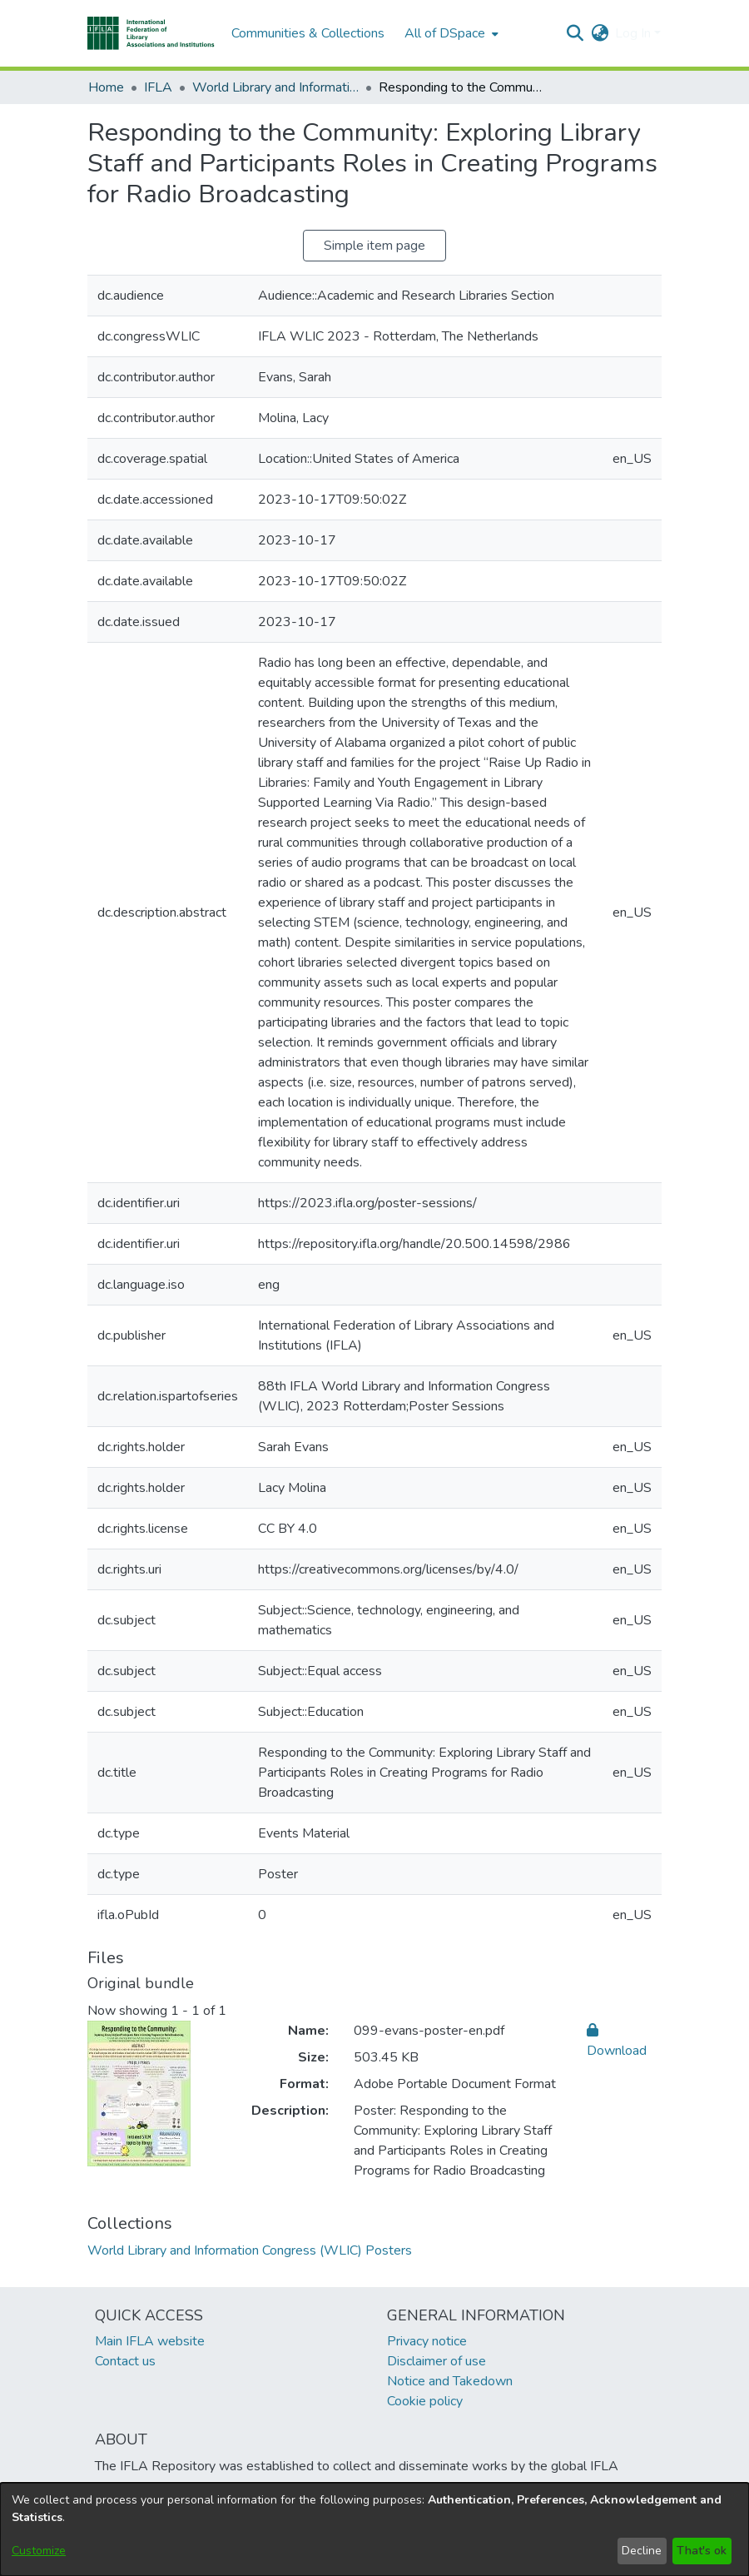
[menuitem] (450, 33)
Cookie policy (425, 2401)
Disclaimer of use (436, 2361)
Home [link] (106, 87)
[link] (249, 2250)
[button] (151, 33)
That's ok (702, 2551)
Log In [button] (634, 33)
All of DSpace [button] (444, 33)
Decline (642, 2551)
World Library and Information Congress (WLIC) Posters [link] (275, 87)
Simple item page (374, 245)
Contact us (125, 2361)
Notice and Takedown (450, 2381)
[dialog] (374, 2529)
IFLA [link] (158, 87)
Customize (39, 2551)
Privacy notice (427, 2341)
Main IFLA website (150, 2341)
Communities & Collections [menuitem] (307, 33)
